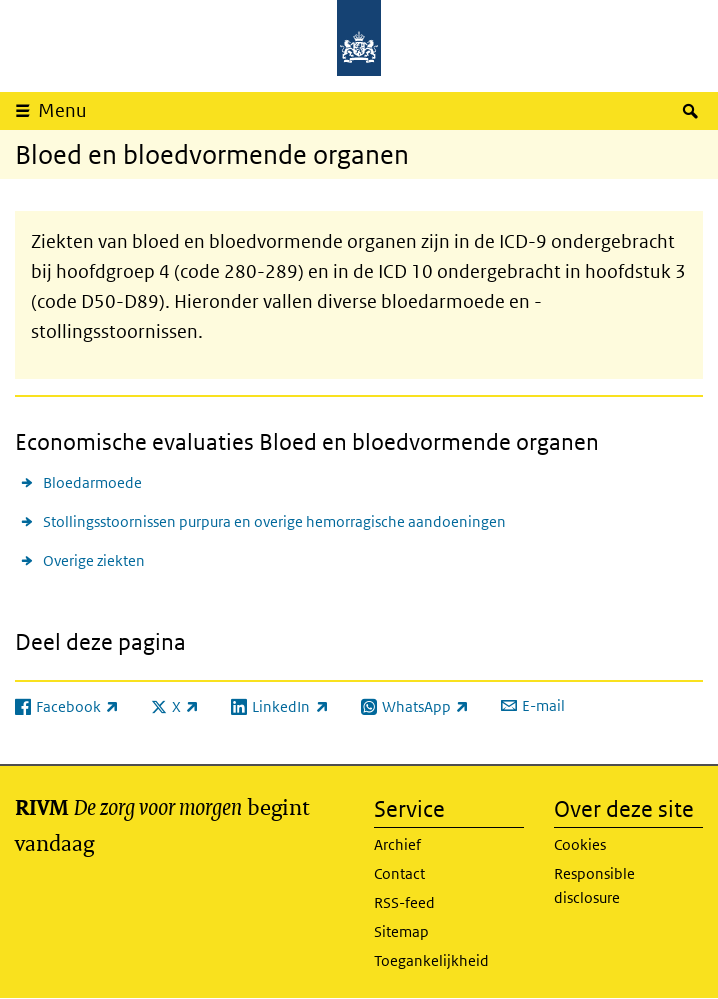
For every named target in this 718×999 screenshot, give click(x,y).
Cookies (580, 844)
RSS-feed (404, 902)
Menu (62, 110)
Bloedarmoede (92, 482)
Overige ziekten (94, 560)
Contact (399, 873)
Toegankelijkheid (431, 960)
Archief (397, 844)
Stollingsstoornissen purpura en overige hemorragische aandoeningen (274, 521)
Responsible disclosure (594, 885)
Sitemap (401, 931)
